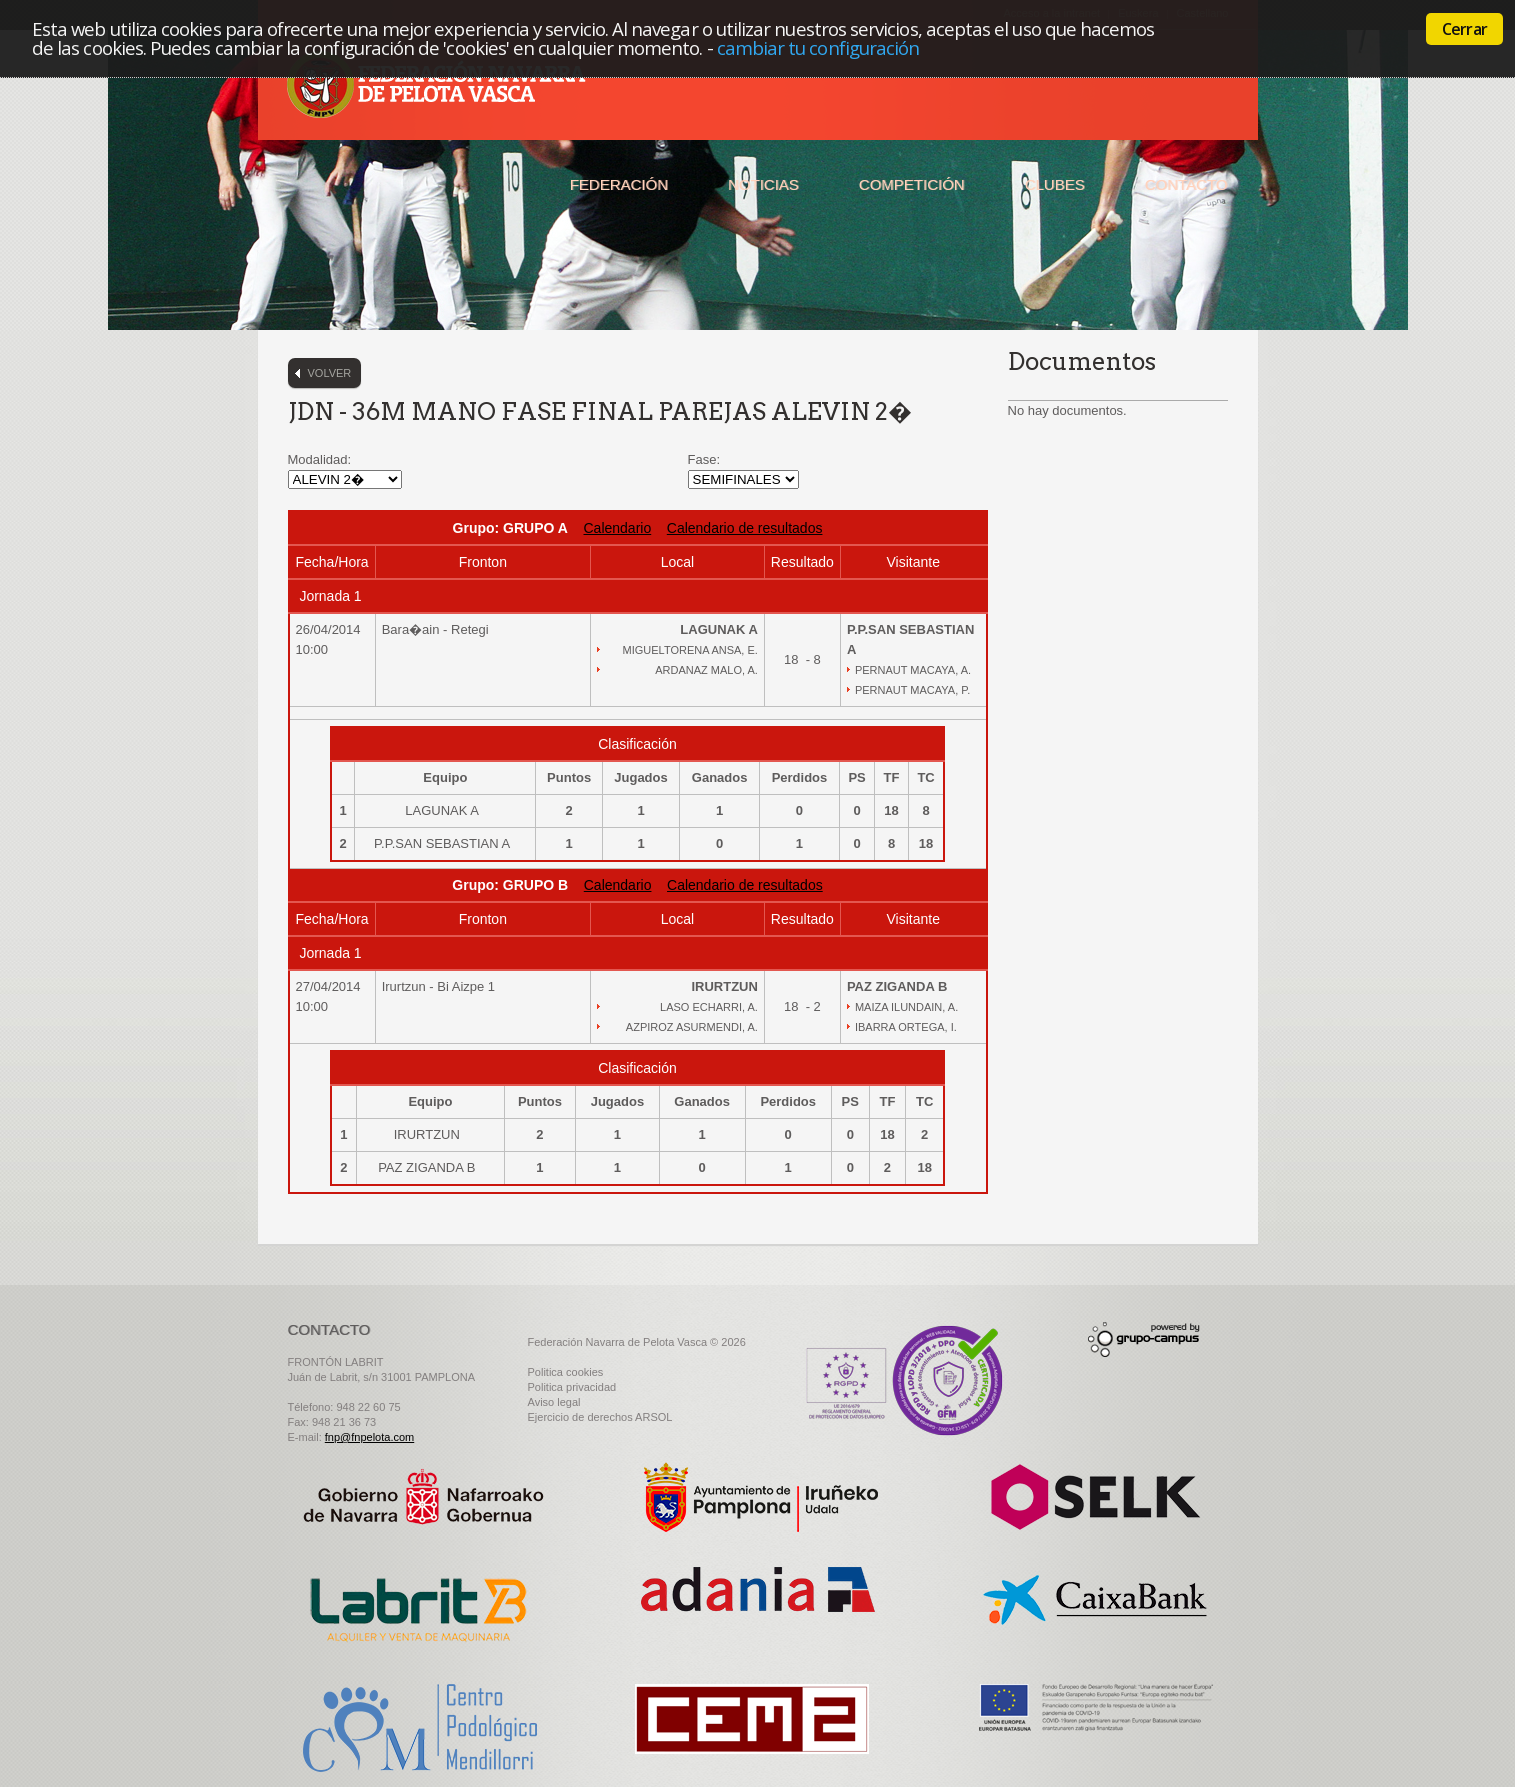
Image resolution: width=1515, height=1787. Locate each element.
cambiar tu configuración (818, 47)
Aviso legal (554, 1402)
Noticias (763, 184)
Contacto (1186, 184)
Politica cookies (566, 1372)
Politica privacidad (572, 1387)
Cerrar (1464, 29)
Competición (912, 184)
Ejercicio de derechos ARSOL (600, 1417)
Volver (330, 373)
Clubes (1055, 184)
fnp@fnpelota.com (369, 1437)
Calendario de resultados (745, 528)
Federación (619, 184)
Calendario (618, 528)
